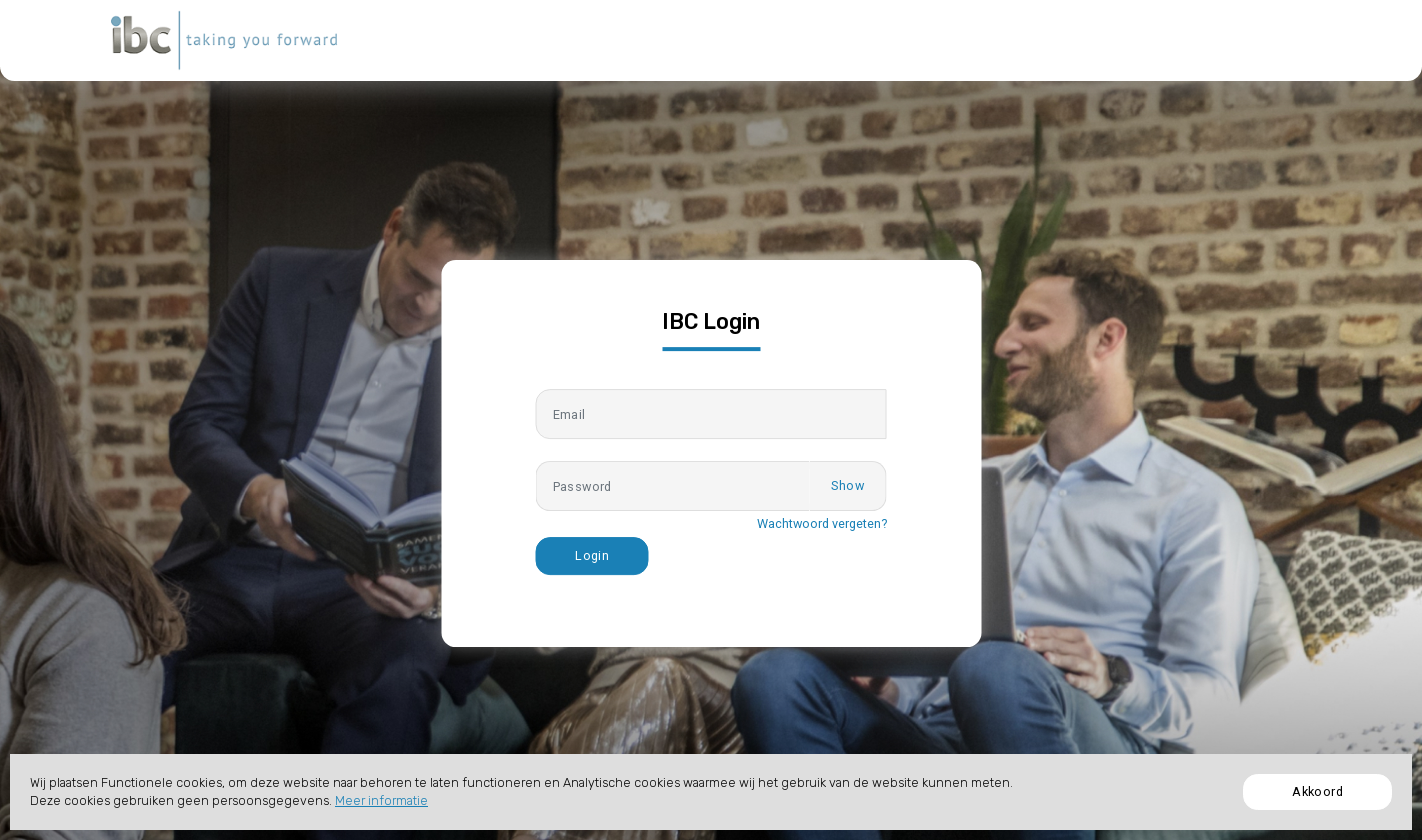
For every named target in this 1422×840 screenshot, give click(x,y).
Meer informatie (381, 800)
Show (847, 485)
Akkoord (1317, 791)
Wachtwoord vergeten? (822, 523)
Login (592, 555)
